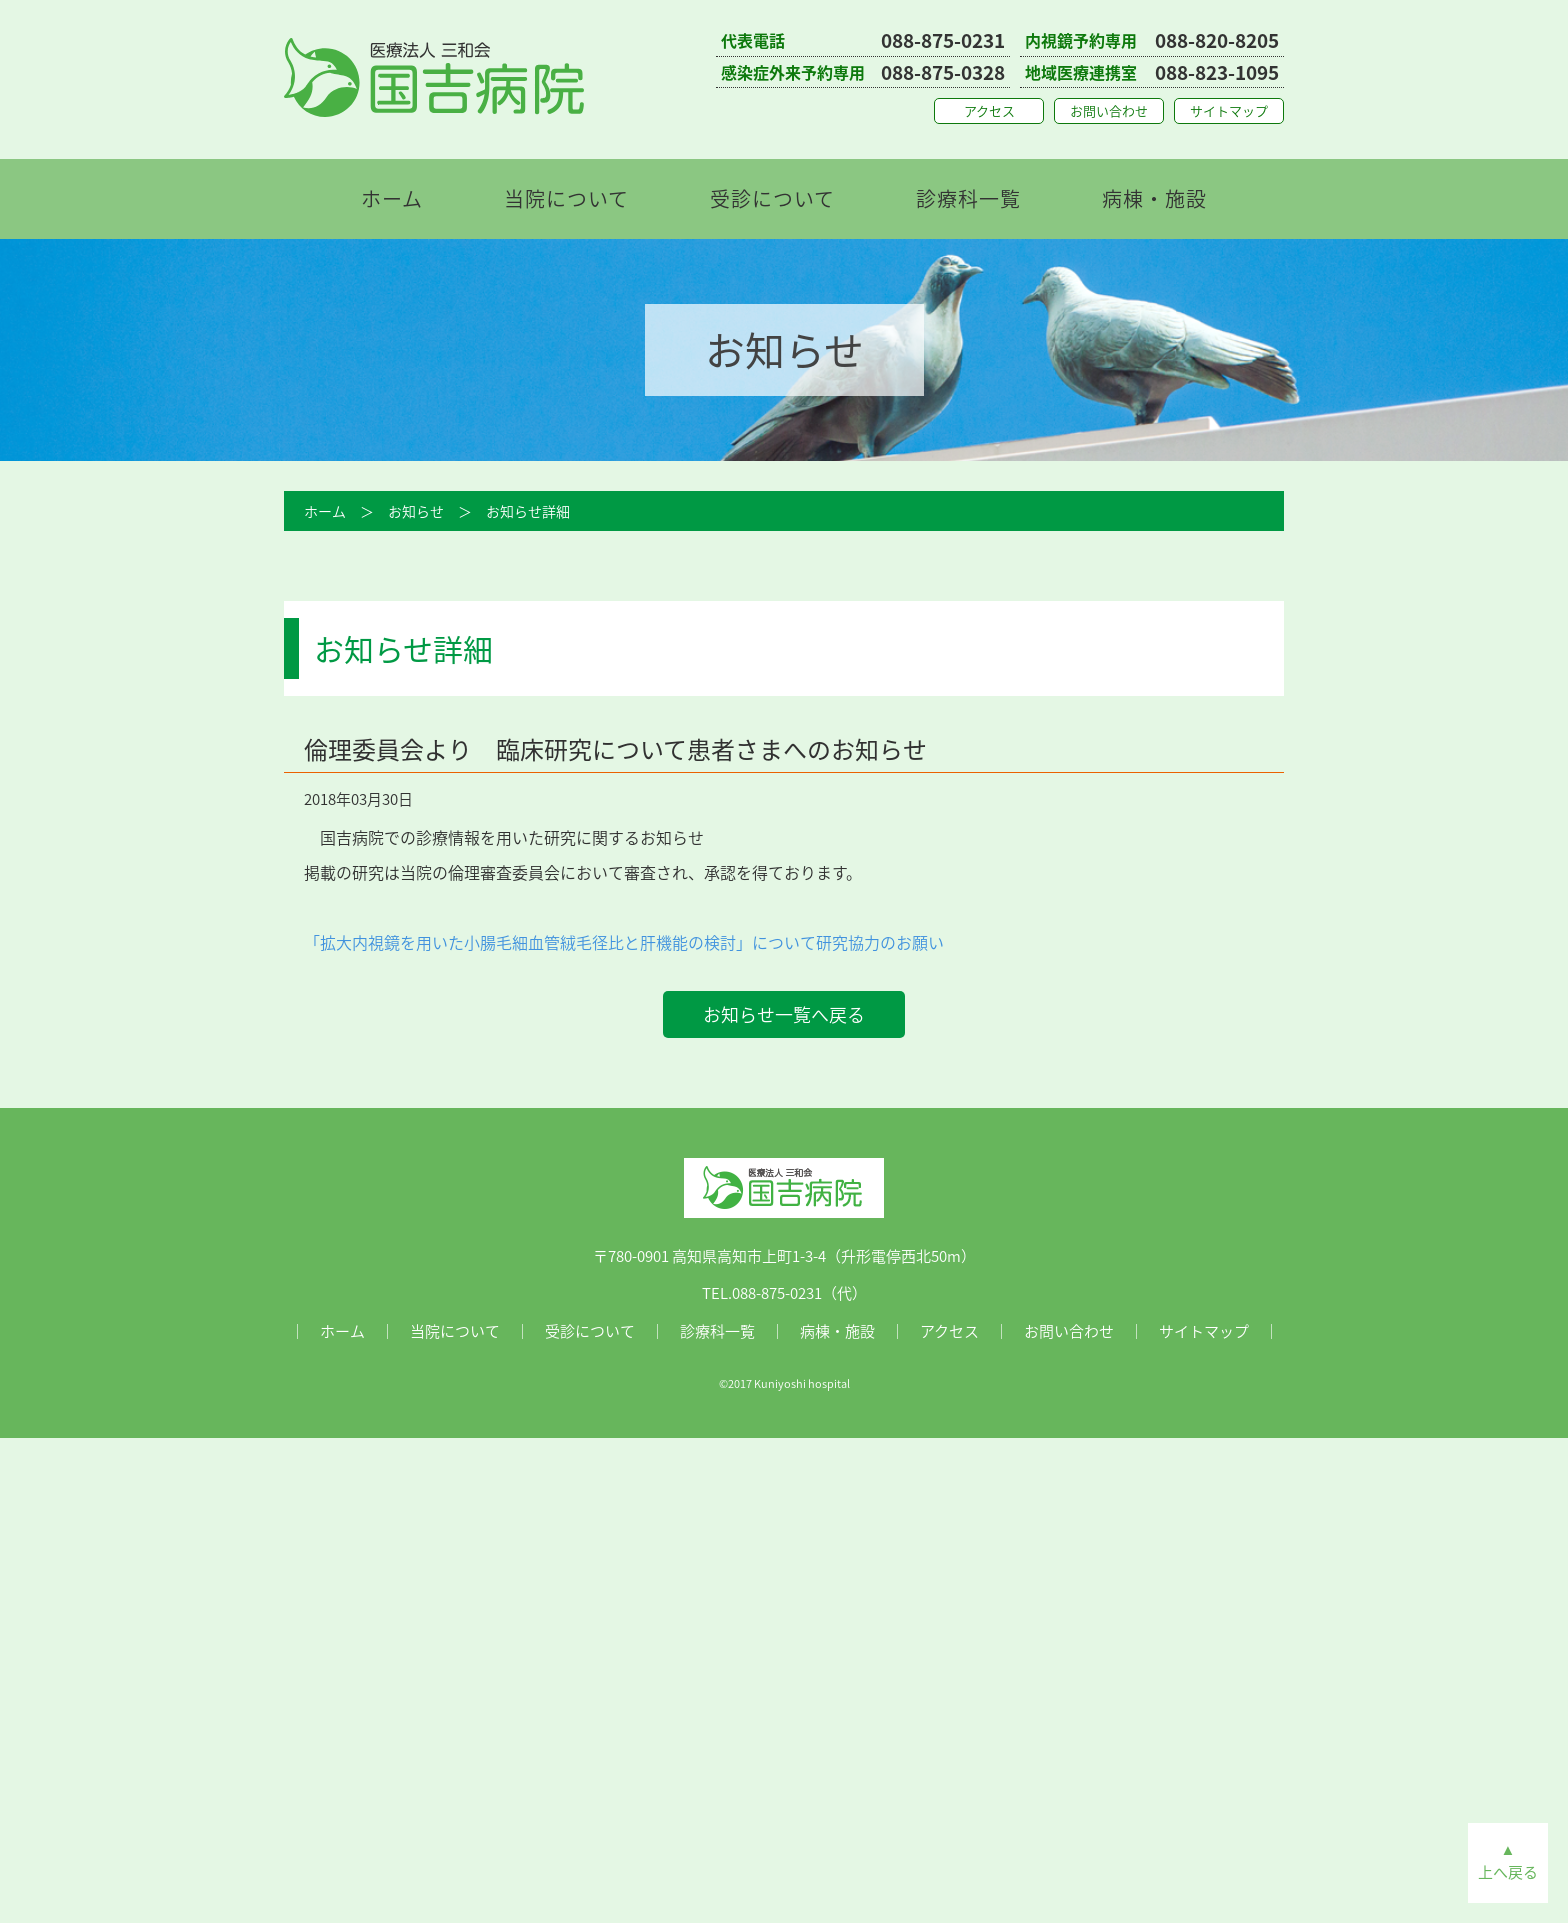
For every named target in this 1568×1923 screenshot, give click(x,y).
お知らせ (416, 511)
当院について (566, 198)
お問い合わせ (1109, 110)
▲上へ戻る (1508, 1860)
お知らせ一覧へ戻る (784, 1014)
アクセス (989, 110)
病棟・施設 (1154, 198)
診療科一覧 (968, 198)
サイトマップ (1229, 110)
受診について (772, 198)
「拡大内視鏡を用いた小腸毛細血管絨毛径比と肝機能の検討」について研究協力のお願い (624, 942)
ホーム (392, 198)
